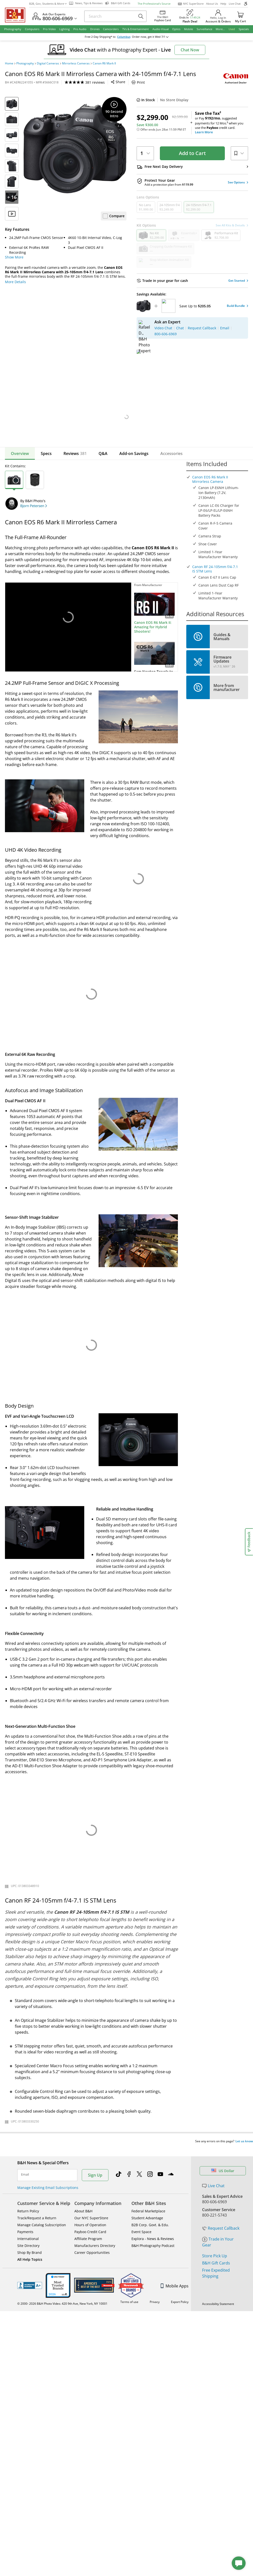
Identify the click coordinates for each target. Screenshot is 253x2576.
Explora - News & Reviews (152, 1902)
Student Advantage (147, 1881)
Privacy (155, 1993)
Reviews (75, 440)
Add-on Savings (133, 440)
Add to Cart (192, 153)
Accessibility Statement (218, 1998)
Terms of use (131, 1993)
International (28, 1902)
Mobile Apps (175, 1949)
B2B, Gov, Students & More (48, 3)
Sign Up (95, 1839)
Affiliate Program (88, 1902)
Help (223, 3)
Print (138, 82)
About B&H (83, 1874)
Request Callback (220, 1875)
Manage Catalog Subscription (41, 1888)
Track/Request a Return (36, 1881)
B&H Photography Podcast (152, 1909)
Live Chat (235, 3)
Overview (20, 440)
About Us (212, 3)
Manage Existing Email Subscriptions (47, 1851)
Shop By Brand (29, 1916)
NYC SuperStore (191, 3)
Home (9, 63)
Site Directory (28, 1909)
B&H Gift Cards (216, 1910)
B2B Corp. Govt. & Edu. (150, 1888)
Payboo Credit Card (90, 1895)
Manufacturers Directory (94, 1909)
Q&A (103, 440)
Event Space (141, 1895)
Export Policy (180, 1993)
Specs (46, 440)
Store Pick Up (214, 1903)
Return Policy (28, 1874)
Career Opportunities (92, 1916)
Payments (25, 1895)
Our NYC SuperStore (91, 1881)
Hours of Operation (90, 1888)
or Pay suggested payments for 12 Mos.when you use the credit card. (221, 122)
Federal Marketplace (148, 1874)
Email (25, 1839)
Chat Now (190, 50)
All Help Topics (29, 1923)
